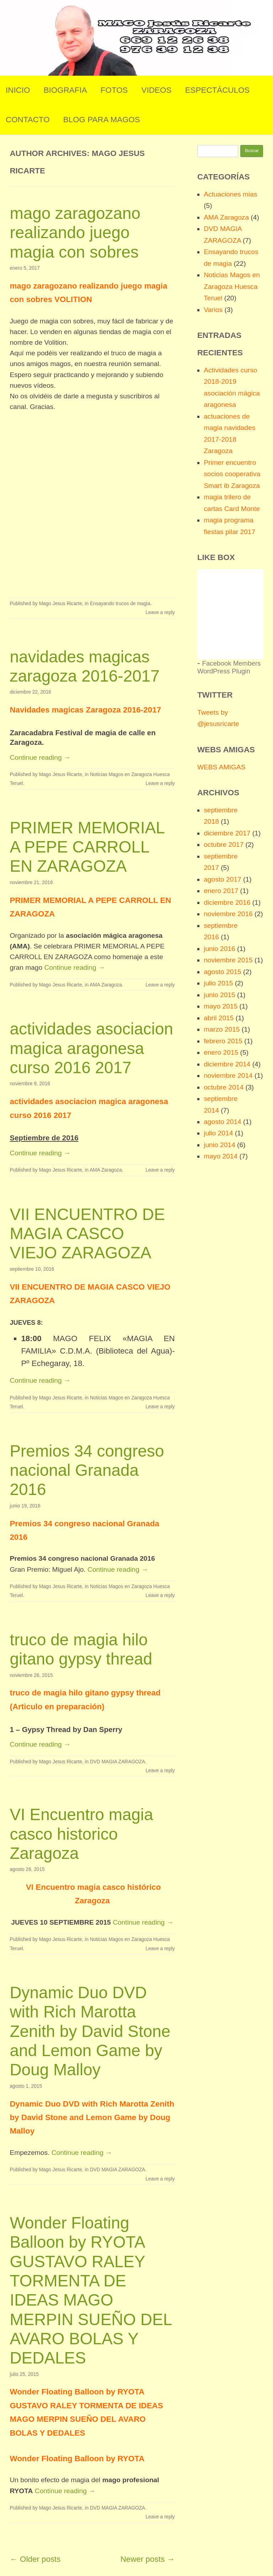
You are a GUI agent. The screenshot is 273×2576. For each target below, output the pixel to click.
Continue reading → (40, 757)
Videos (156, 90)
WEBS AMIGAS (221, 767)
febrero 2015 (223, 1041)
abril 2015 (219, 1018)
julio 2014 (218, 1133)
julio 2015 (218, 983)
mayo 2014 (220, 1156)
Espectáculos (217, 90)
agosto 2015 (222, 971)
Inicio (18, 90)
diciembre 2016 (227, 902)
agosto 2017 (222, 879)
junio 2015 (219, 995)
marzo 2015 (222, 1029)
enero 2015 (221, 1052)
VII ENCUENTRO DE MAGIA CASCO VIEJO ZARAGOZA (87, 1233)
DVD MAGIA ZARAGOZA (117, 1761)
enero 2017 (221, 890)
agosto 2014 (222, 1121)
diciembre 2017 (227, 833)
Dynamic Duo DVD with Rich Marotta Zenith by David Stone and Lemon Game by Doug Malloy (90, 2031)
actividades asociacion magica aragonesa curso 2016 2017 (91, 1048)
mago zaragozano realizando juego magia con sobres (75, 232)
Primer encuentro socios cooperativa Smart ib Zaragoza (232, 474)
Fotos (114, 90)
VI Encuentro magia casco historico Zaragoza (81, 1833)
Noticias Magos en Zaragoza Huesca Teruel (232, 286)
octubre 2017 (223, 844)
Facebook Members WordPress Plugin (229, 667)
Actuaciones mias (230, 194)
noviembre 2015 (228, 960)
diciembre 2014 (227, 1064)
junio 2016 (219, 948)
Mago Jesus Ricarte (60, 603)
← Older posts (35, 2559)
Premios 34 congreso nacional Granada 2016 (87, 1470)
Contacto (28, 119)
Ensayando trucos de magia (120, 603)
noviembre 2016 (228, 914)
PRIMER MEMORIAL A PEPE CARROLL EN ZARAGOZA (87, 847)
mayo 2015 (220, 1006)
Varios (213, 309)
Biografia (65, 90)
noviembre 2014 (228, 1075)
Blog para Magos (101, 119)
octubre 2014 (223, 1087)
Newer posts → (148, 2559)
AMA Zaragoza (106, 985)
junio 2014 (219, 1145)
